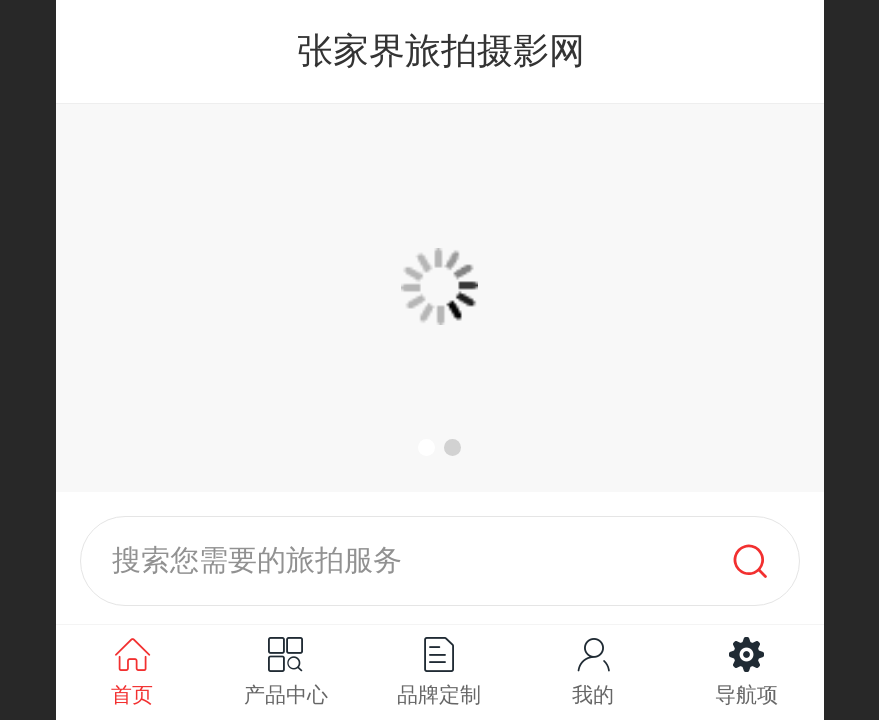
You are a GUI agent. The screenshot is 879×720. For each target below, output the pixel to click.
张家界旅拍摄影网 (441, 50)
